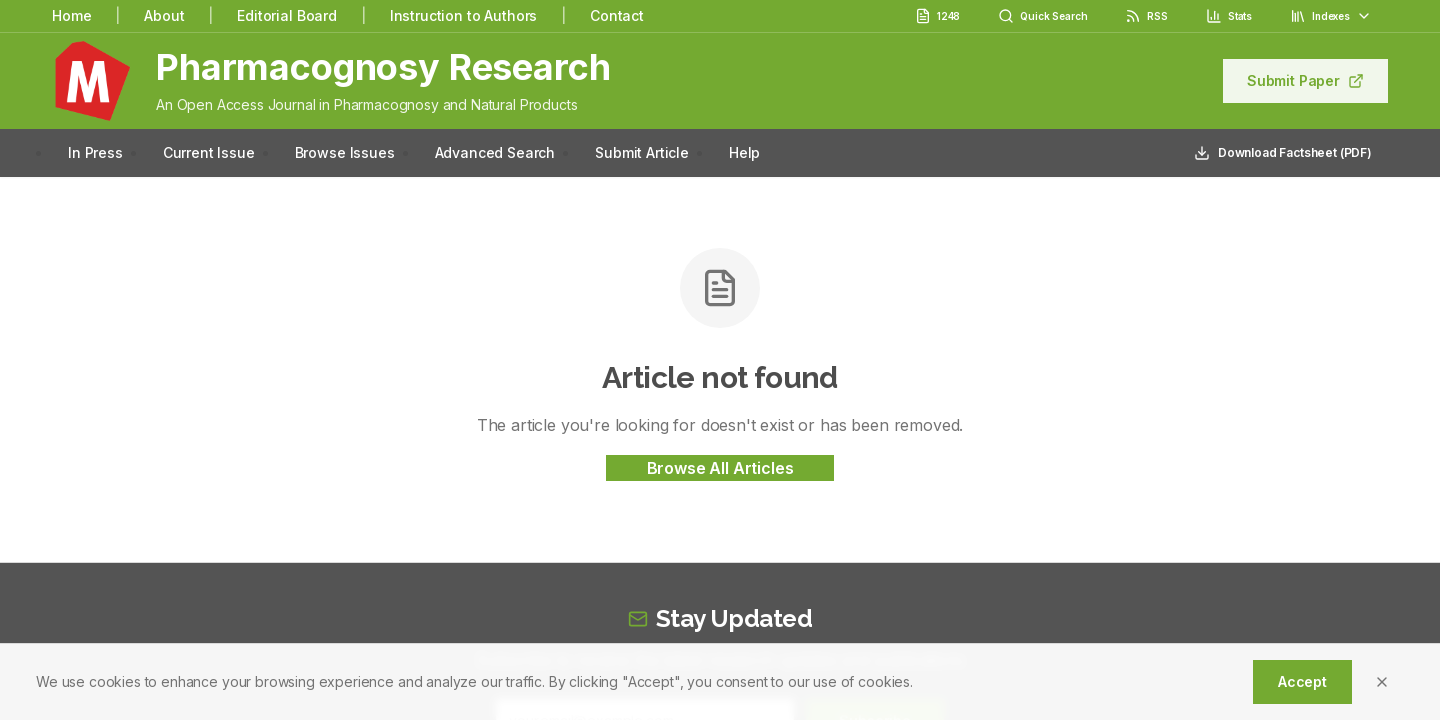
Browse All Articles (720, 468)
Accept (1302, 681)
